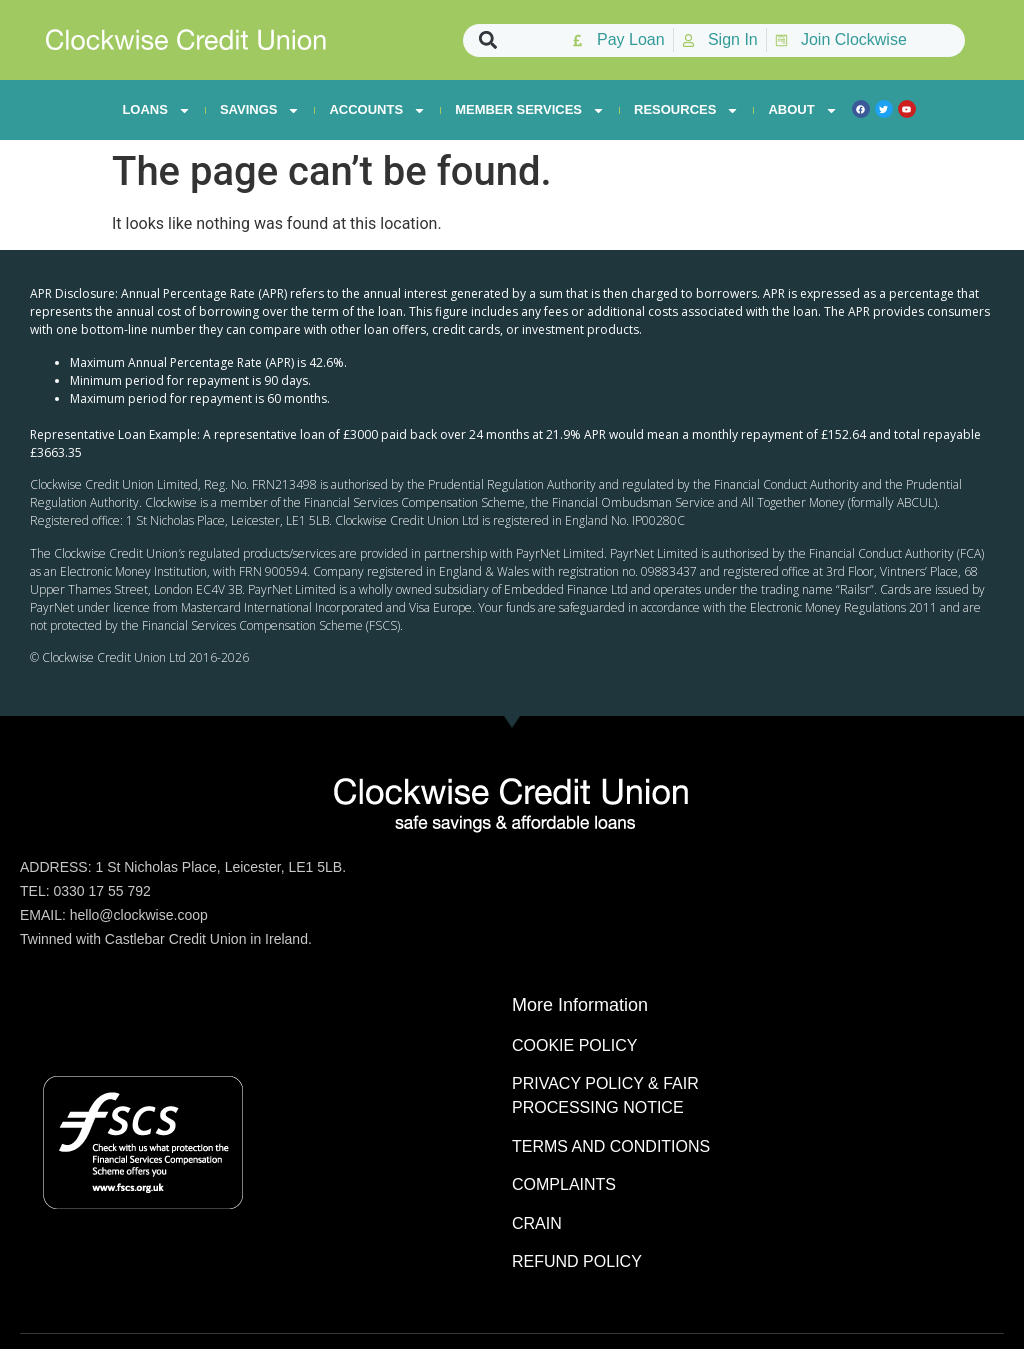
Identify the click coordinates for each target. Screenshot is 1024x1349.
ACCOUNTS (377, 110)
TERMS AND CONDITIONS (611, 1146)
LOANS (156, 110)
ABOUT (802, 110)
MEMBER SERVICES (530, 110)
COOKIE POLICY (574, 1045)
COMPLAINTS (564, 1184)
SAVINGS (260, 110)
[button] (487, 40)
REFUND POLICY (577, 1261)
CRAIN (537, 1223)
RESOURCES (686, 110)
